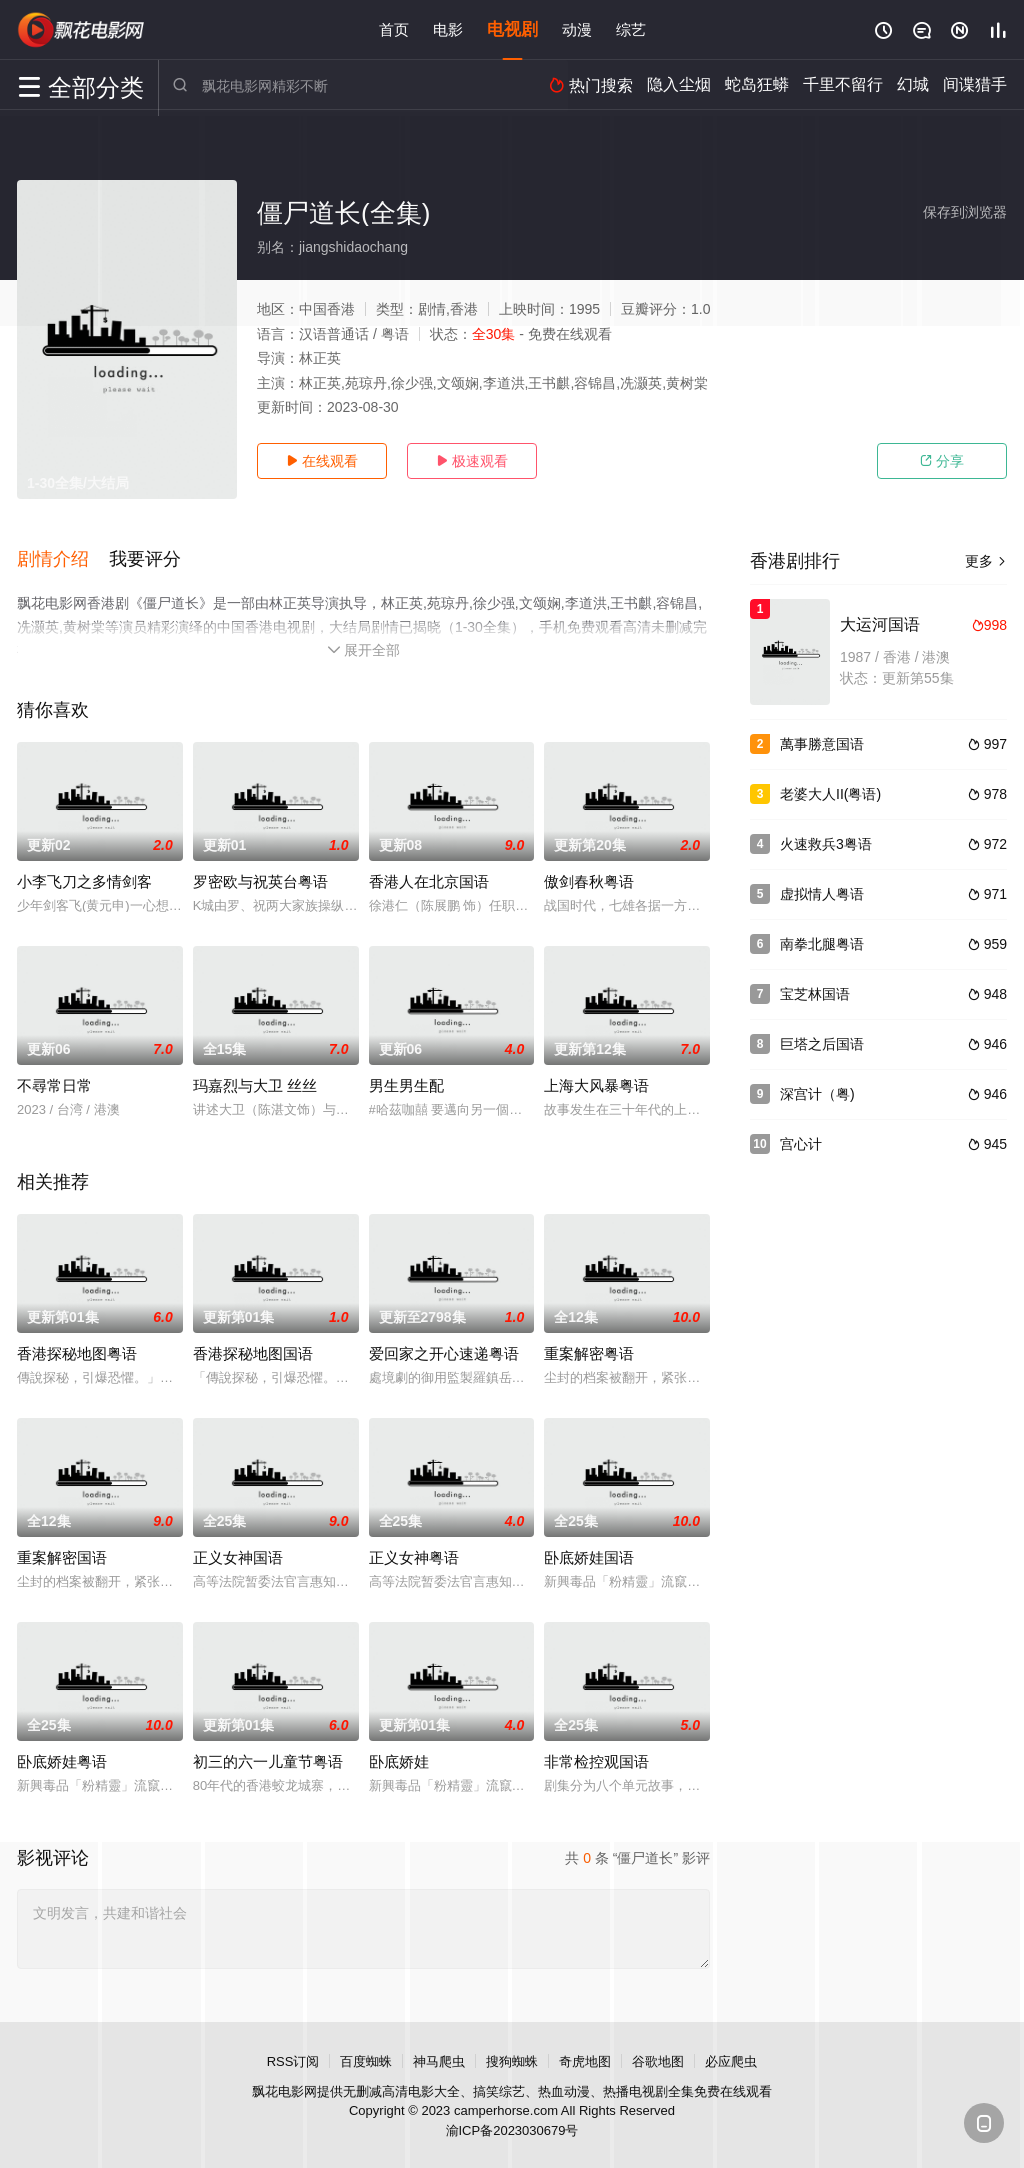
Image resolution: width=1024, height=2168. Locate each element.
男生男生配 (406, 1083)
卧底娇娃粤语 (62, 1759)
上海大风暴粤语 (596, 1083)
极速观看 (472, 461)
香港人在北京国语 (429, 879)
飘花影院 (82, 30)
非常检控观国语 (596, 1759)
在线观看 (322, 461)
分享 (942, 461)
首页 (394, 29)
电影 (448, 29)
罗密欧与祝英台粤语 (260, 879)
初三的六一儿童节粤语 (268, 1759)
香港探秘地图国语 (253, 1351)
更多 (986, 561)
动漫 (577, 29)
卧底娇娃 (399, 1759)
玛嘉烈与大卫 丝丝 (255, 1083)
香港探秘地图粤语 (77, 1351)
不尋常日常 (54, 1083)
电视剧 (512, 29)
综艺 (631, 29)
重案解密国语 (62, 1555)
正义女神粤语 (414, 1555)
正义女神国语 (238, 1555)
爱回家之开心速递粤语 (444, 1351)
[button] (63, 559)
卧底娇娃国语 (589, 1555)
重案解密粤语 (589, 1351)
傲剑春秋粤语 (589, 879)
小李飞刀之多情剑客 (84, 879)
